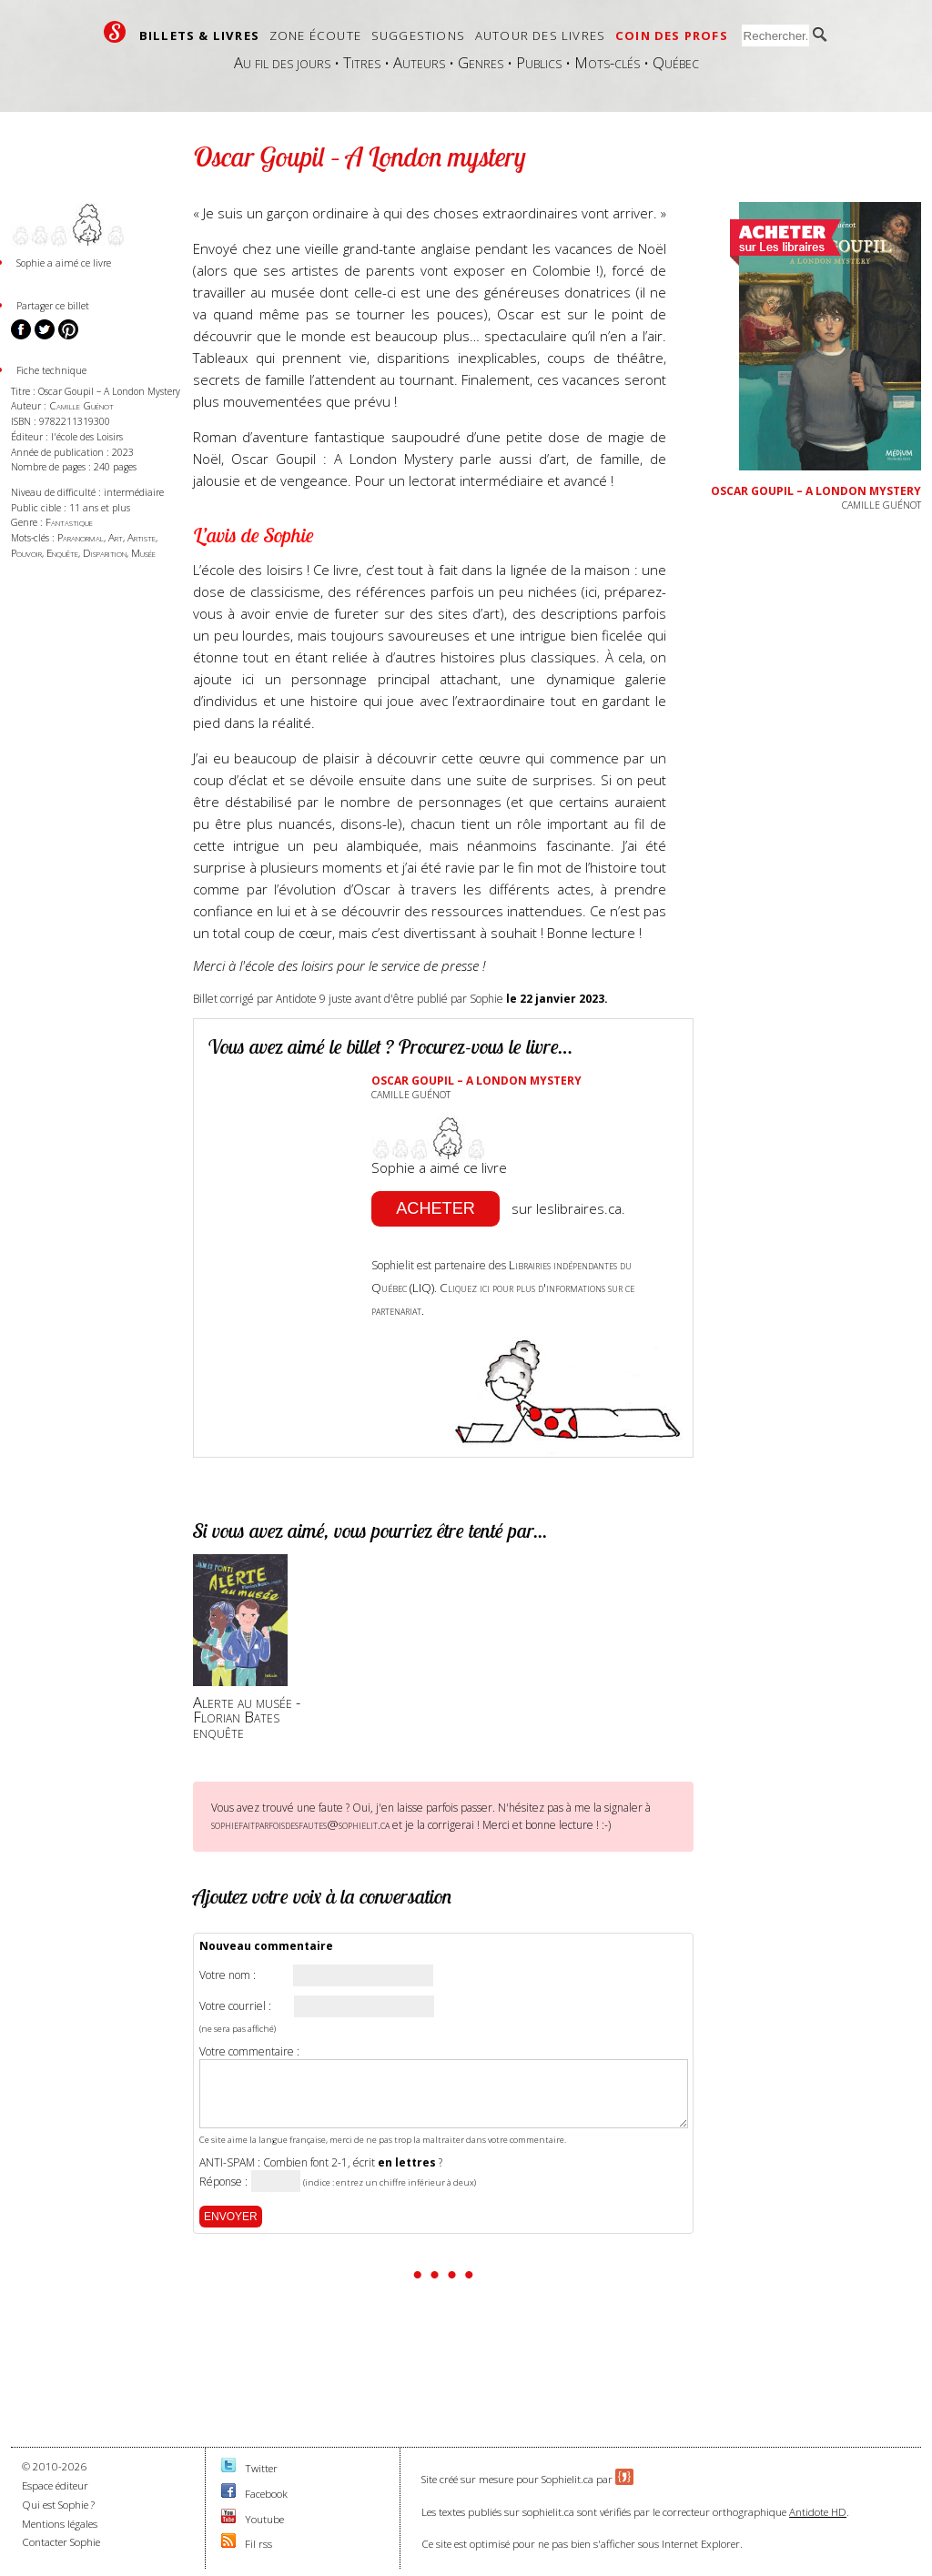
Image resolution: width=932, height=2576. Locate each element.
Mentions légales (59, 2524)
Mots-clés (607, 62)
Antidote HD (817, 2512)
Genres (480, 62)
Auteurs (419, 62)
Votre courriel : (235, 2006)
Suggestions (418, 35)
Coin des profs (671, 35)
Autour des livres (540, 35)
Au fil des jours (282, 62)
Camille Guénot (81, 405)
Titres (361, 62)
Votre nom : (227, 1975)
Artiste (141, 537)
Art (115, 537)
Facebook (266, 2493)
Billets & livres (199, 35)
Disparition (105, 553)
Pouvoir (26, 553)
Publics (539, 62)
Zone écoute (315, 35)
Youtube (264, 2519)
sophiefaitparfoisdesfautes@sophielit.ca (300, 1824)
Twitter (261, 2468)
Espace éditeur (55, 2485)
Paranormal (80, 537)
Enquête (62, 553)
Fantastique (69, 522)
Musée (143, 553)
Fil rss (258, 2544)
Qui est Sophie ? (58, 2504)
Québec (676, 62)
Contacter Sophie (61, 2542)
